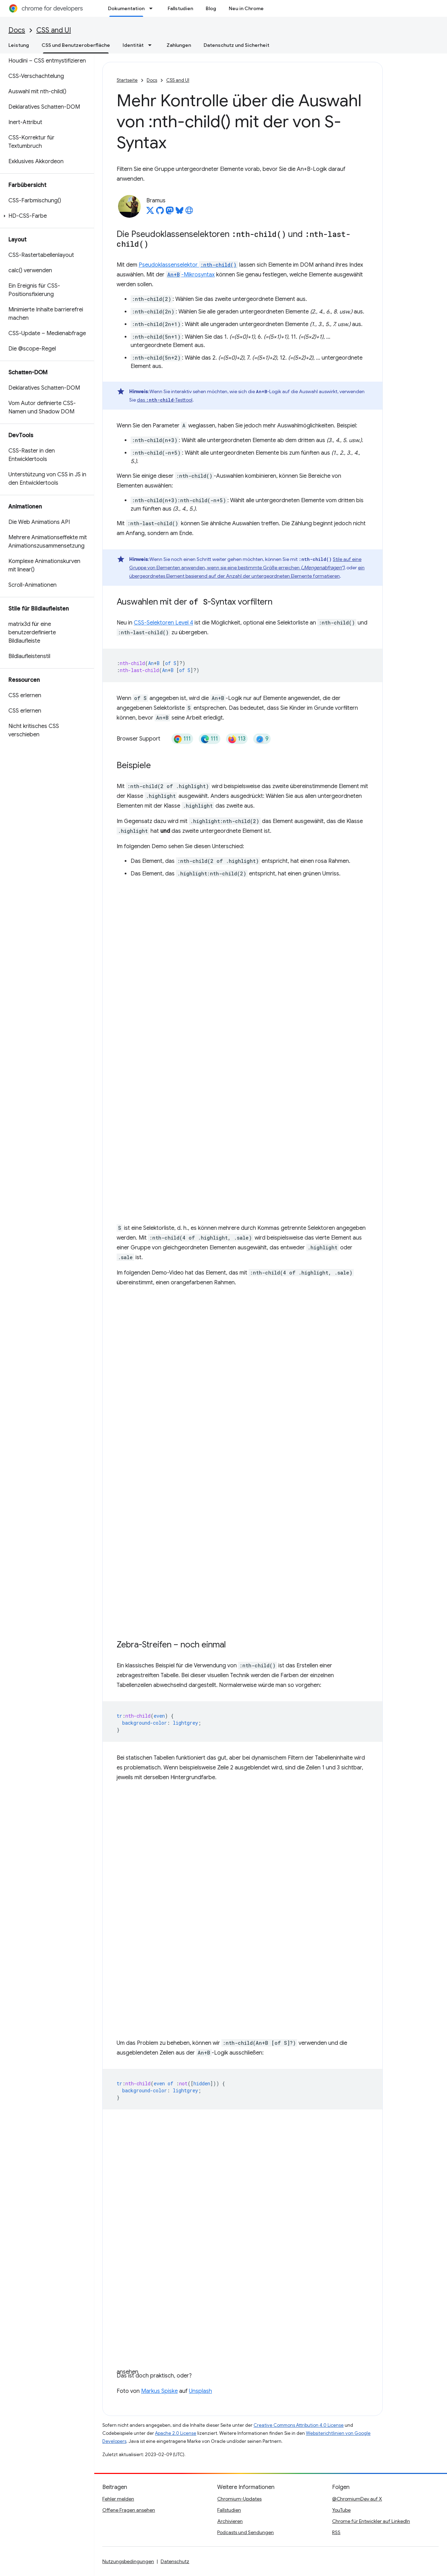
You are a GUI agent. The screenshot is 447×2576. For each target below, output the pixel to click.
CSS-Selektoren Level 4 (163, 622)
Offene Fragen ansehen (128, 2510)
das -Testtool (164, 400)
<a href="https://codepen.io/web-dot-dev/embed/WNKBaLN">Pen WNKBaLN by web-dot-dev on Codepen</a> (242, 1910)
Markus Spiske (159, 2391)
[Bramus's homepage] (189, 212)
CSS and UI (53, 30)
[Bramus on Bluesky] (179, 212)
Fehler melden (118, 2499)
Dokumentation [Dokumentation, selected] (126, 8)
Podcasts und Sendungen (245, 2532)
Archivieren (230, 2521)
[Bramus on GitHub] (160, 212)
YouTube (341, 2510)
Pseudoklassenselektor (188, 264)
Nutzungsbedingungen (128, 2561)
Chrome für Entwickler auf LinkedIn (371, 2521)
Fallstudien (180, 8)
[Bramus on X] (150, 212)
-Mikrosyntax (190, 274)
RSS (336, 2532)
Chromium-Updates (239, 2499)
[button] (45, 216)
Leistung (18, 45)
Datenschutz (175, 2561)
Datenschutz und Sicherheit (236, 45)
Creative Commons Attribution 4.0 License (299, 2425)
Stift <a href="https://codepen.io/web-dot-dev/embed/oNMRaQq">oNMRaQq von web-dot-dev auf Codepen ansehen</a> (242, 1050)
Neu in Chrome (246, 8)
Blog (211, 8)
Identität (133, 45)
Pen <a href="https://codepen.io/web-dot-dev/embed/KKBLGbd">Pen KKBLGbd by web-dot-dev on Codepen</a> (242, 2243)
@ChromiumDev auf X (357, 2499)
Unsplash (200, 2391)
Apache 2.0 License (175, 2433)
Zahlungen (179, 45)
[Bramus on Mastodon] (170, 212)
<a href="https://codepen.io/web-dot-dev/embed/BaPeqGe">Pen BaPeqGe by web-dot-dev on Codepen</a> (242, 1461)
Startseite (127, 80)
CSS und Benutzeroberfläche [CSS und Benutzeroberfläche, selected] (76, 45)
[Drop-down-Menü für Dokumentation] (153, 8)
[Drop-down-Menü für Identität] (152, 45)
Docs (16, 30)
